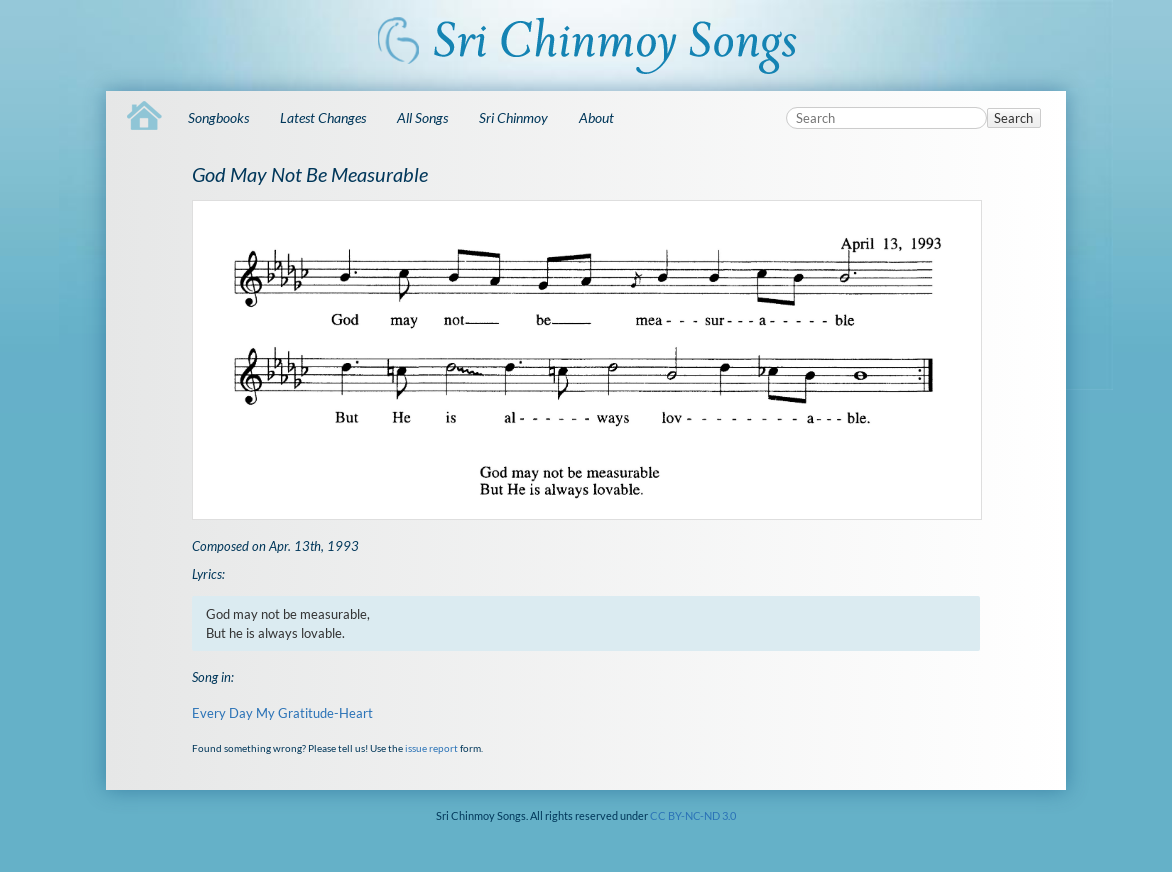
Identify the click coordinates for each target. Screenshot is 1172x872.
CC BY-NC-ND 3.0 (693, 815)
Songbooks (218, 117)
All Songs (422, 117)
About (596, 117)
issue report (431, 748)
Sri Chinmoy (513, 117)
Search (1013, 118)
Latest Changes (323, 117)
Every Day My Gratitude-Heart (282, 713)
